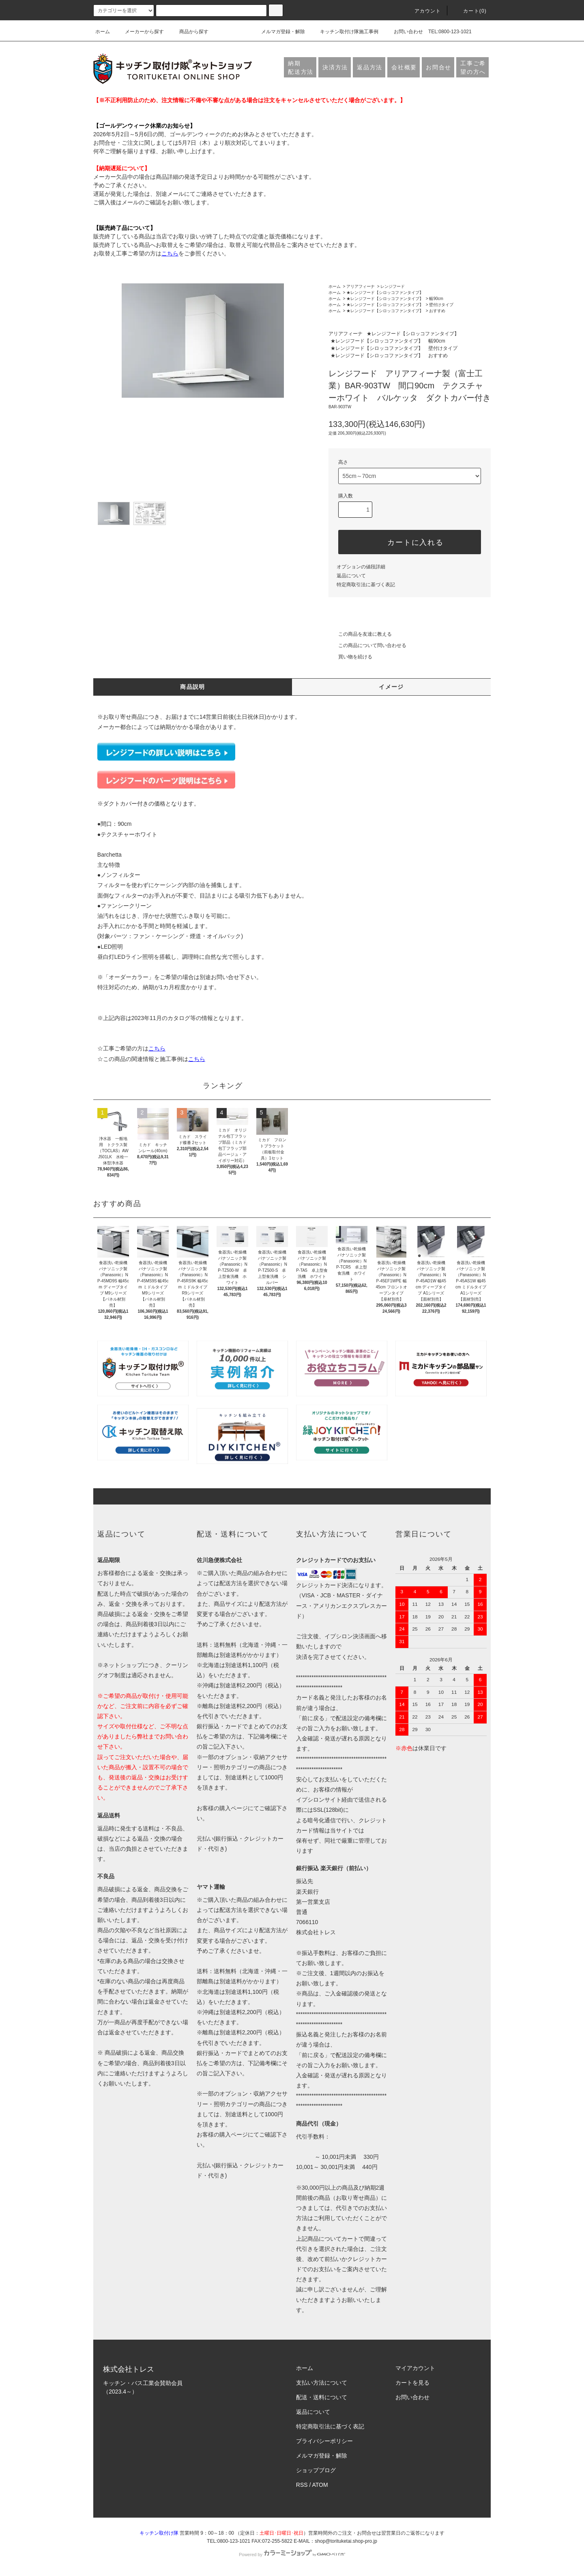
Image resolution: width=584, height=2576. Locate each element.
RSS (302, 2485)
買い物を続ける (350, 657)
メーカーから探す (139, 31)
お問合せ (438, 67)
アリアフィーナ (360, 286)
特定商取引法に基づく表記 (366, 584)
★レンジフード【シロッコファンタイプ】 (384, 292)
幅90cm (436, 298)
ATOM (320, 2485)
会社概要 (404, 67)
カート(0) (470, 11)
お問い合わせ (403, 31)
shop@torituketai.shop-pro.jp (346, 2541)
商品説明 (192, 687)
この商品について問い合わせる (367, 645)
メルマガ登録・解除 (278, 31)
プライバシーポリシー (324, 2441)
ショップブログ (316, 2470)
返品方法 (369, 67)
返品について (351, 576)
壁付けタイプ (441, 304)
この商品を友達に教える (360, 634)
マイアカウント (415, 2368)
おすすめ (437, 311)
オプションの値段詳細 (361, 567)
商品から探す (189, 31)
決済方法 (335, 67)
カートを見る (412, 2382)
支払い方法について (321, 2382)
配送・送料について (321, 2397)
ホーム (102, 31)
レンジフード (392, 286)
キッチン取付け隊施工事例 (344, 31)
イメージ (391, 687)
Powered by (292, 2554)
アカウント (423, 11)
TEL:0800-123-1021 (450, 31)
